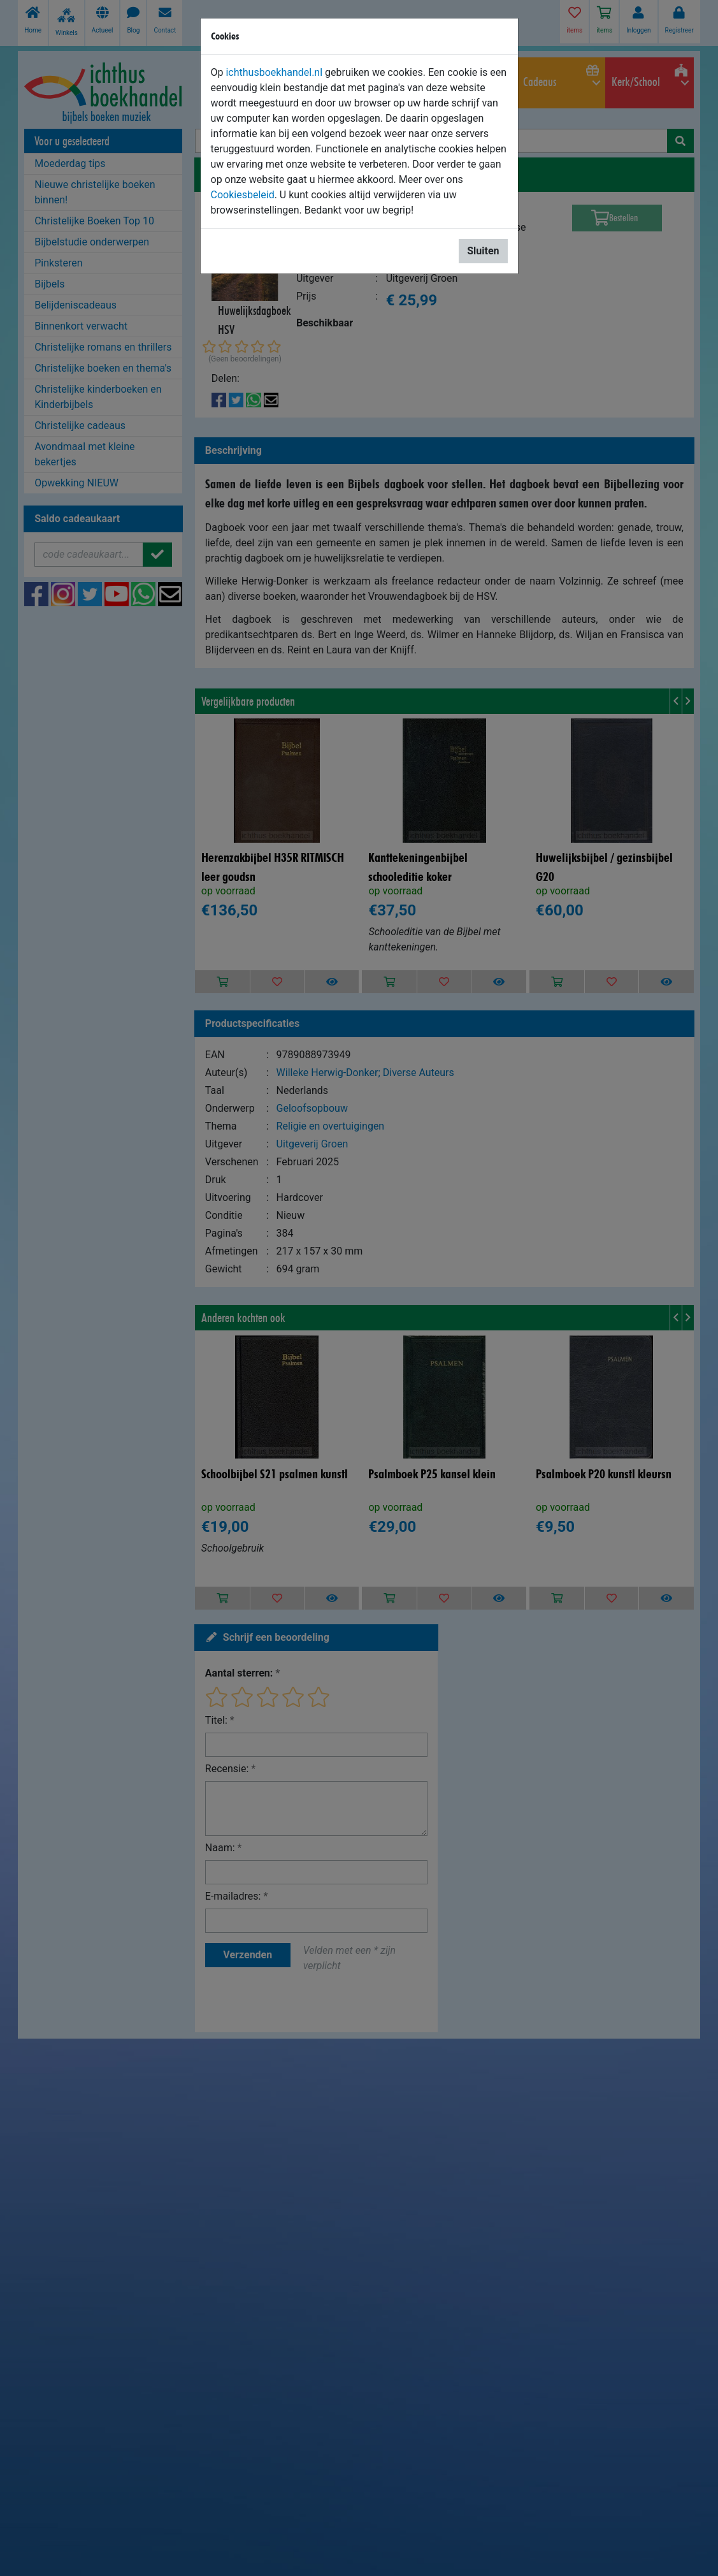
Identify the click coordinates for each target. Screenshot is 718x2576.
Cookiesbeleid (243, 195)
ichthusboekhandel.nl (274, 72)
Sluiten (483, 251)
